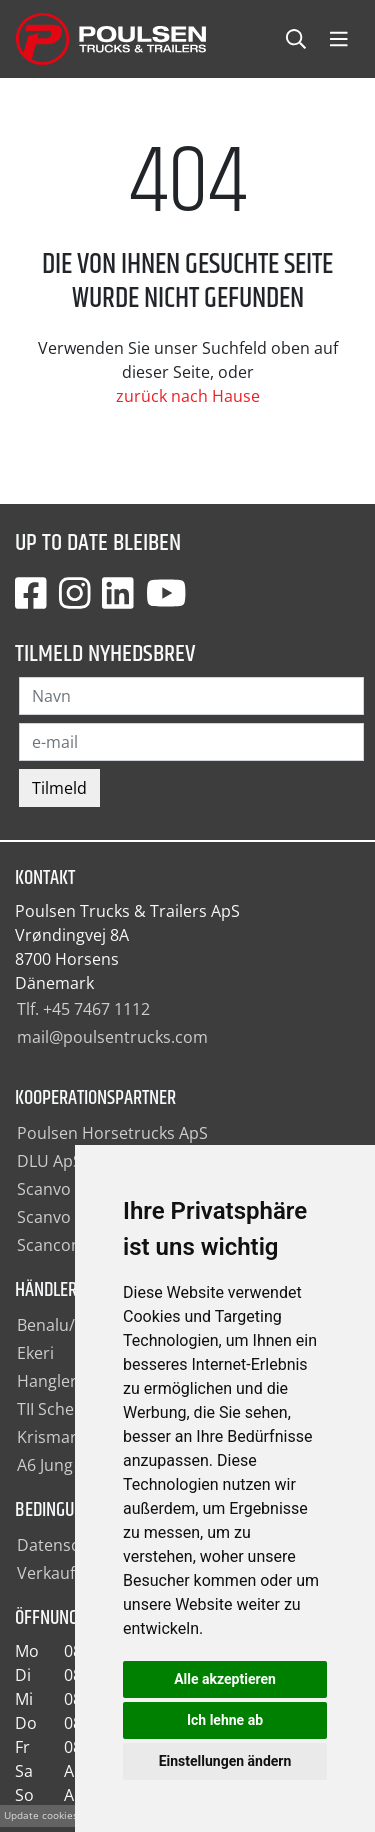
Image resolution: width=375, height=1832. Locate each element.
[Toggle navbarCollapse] (339, 39)
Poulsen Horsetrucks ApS (112, 1133)
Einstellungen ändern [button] (225, 1761)
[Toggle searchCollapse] (296, 39)
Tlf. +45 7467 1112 (83, 1009)
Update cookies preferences (71, 1815)
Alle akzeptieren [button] (225, 1679)
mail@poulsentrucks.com (112, 1037)
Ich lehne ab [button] (225, 1720)
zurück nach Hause (188, 396)
